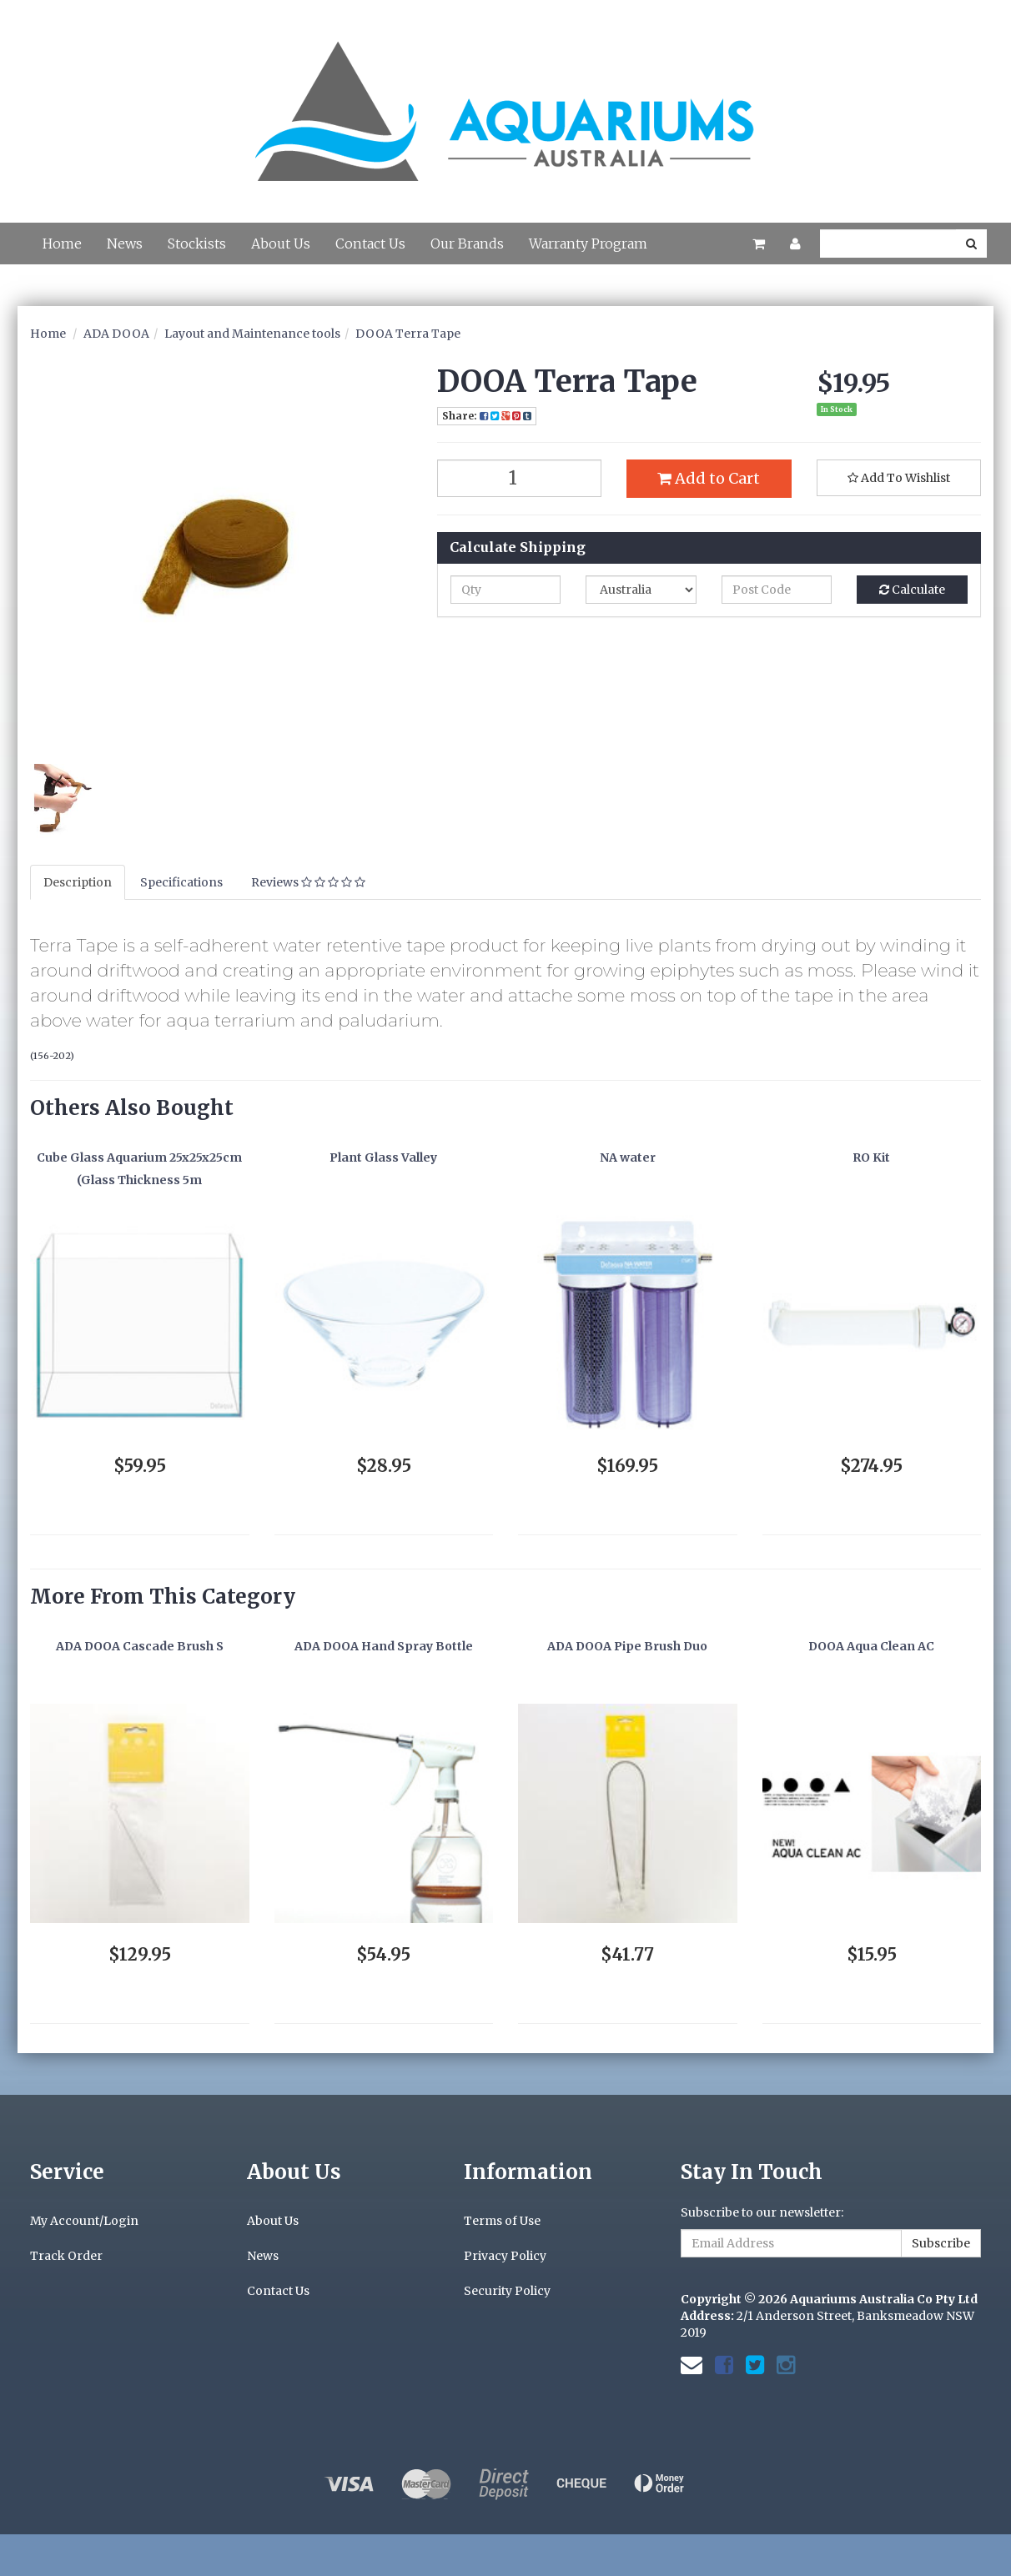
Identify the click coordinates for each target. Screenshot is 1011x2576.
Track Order (66, 2255)
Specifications (181, 882)
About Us (280, 243)
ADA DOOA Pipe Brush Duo (627, 1646)
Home (62, 243)
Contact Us (370, 243)
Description (77, 882)
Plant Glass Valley (383, 1157)
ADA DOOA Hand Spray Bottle (383, 1646)
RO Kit (871, 1157)
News (125, 243)
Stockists (197, 243)
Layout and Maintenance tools (252, 333)
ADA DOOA (116, 333)
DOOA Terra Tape (407, 333)
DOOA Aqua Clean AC (871, 1646)
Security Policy (507, 2290)
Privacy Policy (505, 2255)
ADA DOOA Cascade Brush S (140, 1646)
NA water (628, 1157)
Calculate (912, 589)
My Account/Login (84, 2220)
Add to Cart (708, 478)
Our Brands (467, 243)
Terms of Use (502, 2220)
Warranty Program (588, 243)
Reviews (308, 882)
